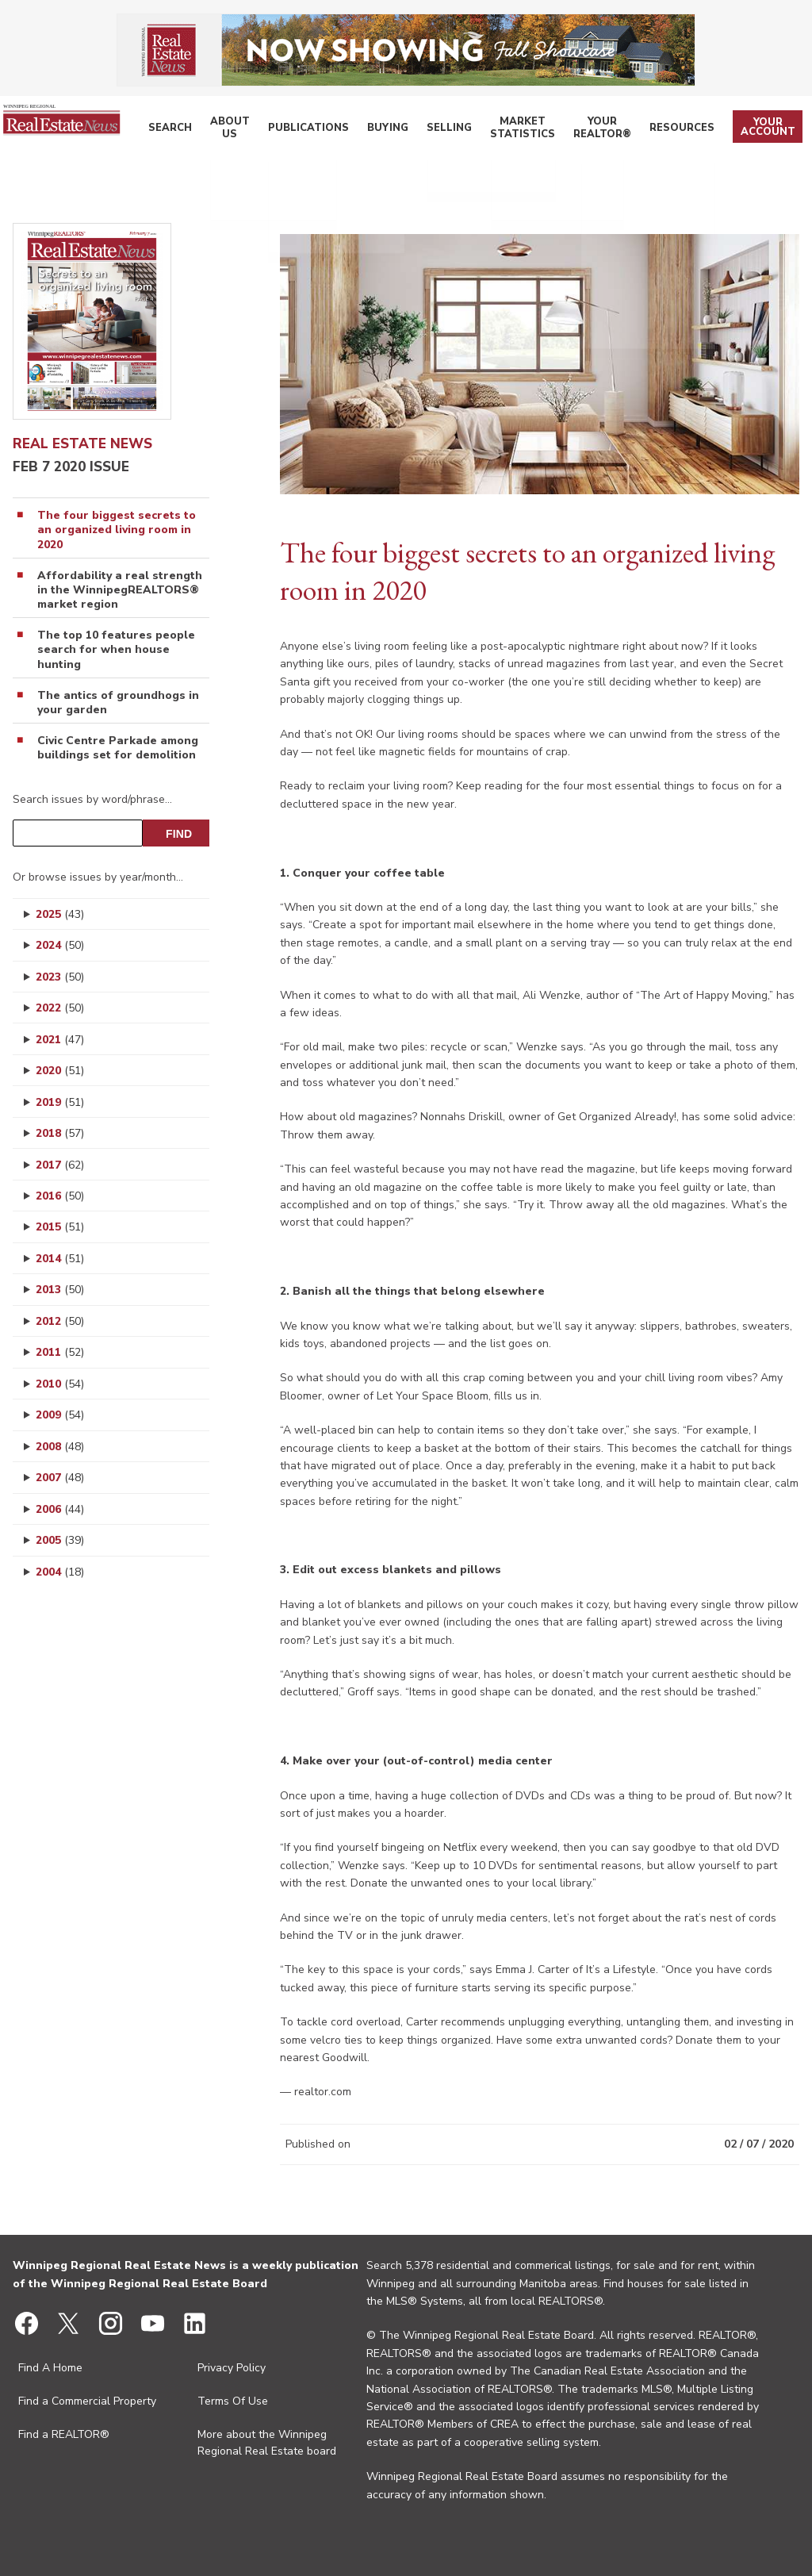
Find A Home (50, 2367)
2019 (60, 1102)
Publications (326, 130)
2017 (60, 1165)
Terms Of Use (232, 2401)
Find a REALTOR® (63, 2434)
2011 (60, 1352)
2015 (60, 1226)
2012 (60, 1321)
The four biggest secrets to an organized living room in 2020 (116, 530)
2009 (60, 1414)
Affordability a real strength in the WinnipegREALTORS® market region (119, 590)
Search (201, 130)
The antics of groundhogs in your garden (118, 703)
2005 (60, 1540)
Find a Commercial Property (87, 2401)
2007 (60, 1477)
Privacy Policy (231, 2367)
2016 (60, 1196)
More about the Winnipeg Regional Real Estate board (266, 2443)
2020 (60, 1070)
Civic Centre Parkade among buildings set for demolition (117, 748)
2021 (60, 1039)
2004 (60, 1572)
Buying (396, 130)
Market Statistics (525, 130)
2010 (60, 1384)
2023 (60, 977)
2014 (60, 1258)
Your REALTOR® (612, 130)
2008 (60, 1446)
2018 (60, 1133)
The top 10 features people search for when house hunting (116, 649)
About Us (255, 130)
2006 (60, 1509)
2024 (60, 945)
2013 (60, 1289)
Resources (688, 130)
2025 (60, 914)
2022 (60, 1007)
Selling (449, 130)
